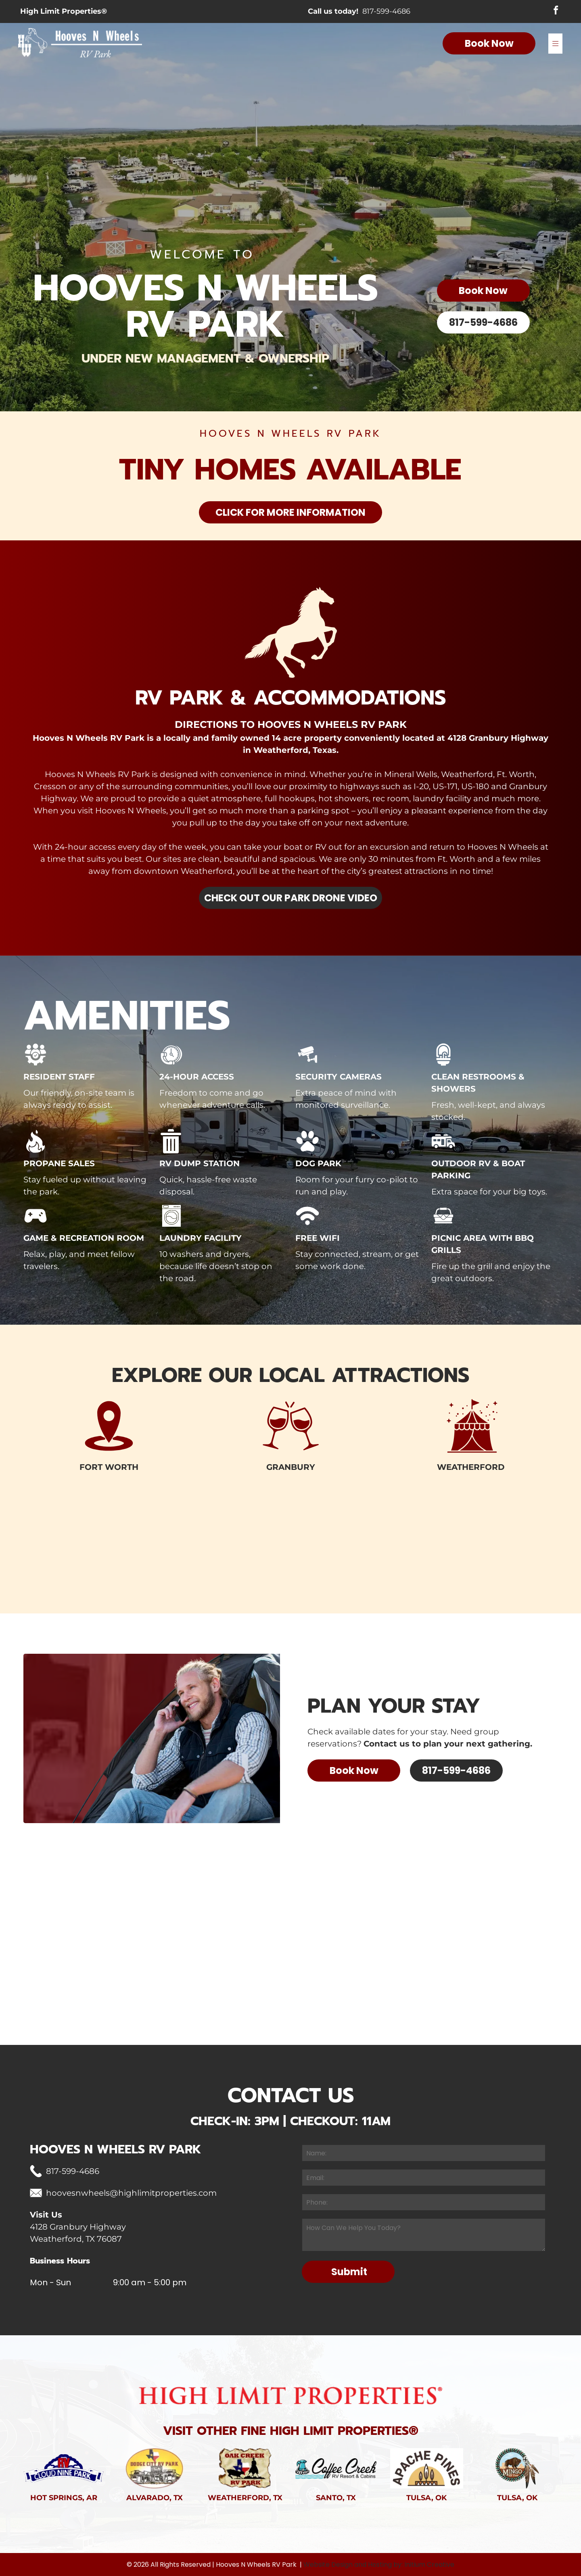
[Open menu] (555, 44)
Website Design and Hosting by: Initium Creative (378, 2564)
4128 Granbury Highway (78, 2227)
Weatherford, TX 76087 (76, 2239)
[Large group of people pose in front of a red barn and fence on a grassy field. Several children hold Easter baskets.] (50, 1563)
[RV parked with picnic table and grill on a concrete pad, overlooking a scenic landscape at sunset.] (435, 1563)
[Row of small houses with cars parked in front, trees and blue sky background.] (339, 1563)
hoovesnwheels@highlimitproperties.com (131, 2193)
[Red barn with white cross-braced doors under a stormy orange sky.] (242, 1563)
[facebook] (556, 12)
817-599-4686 (386, 12)
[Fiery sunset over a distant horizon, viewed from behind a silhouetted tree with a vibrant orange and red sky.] (531, 1563)
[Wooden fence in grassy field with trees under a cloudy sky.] (146, 1563)
